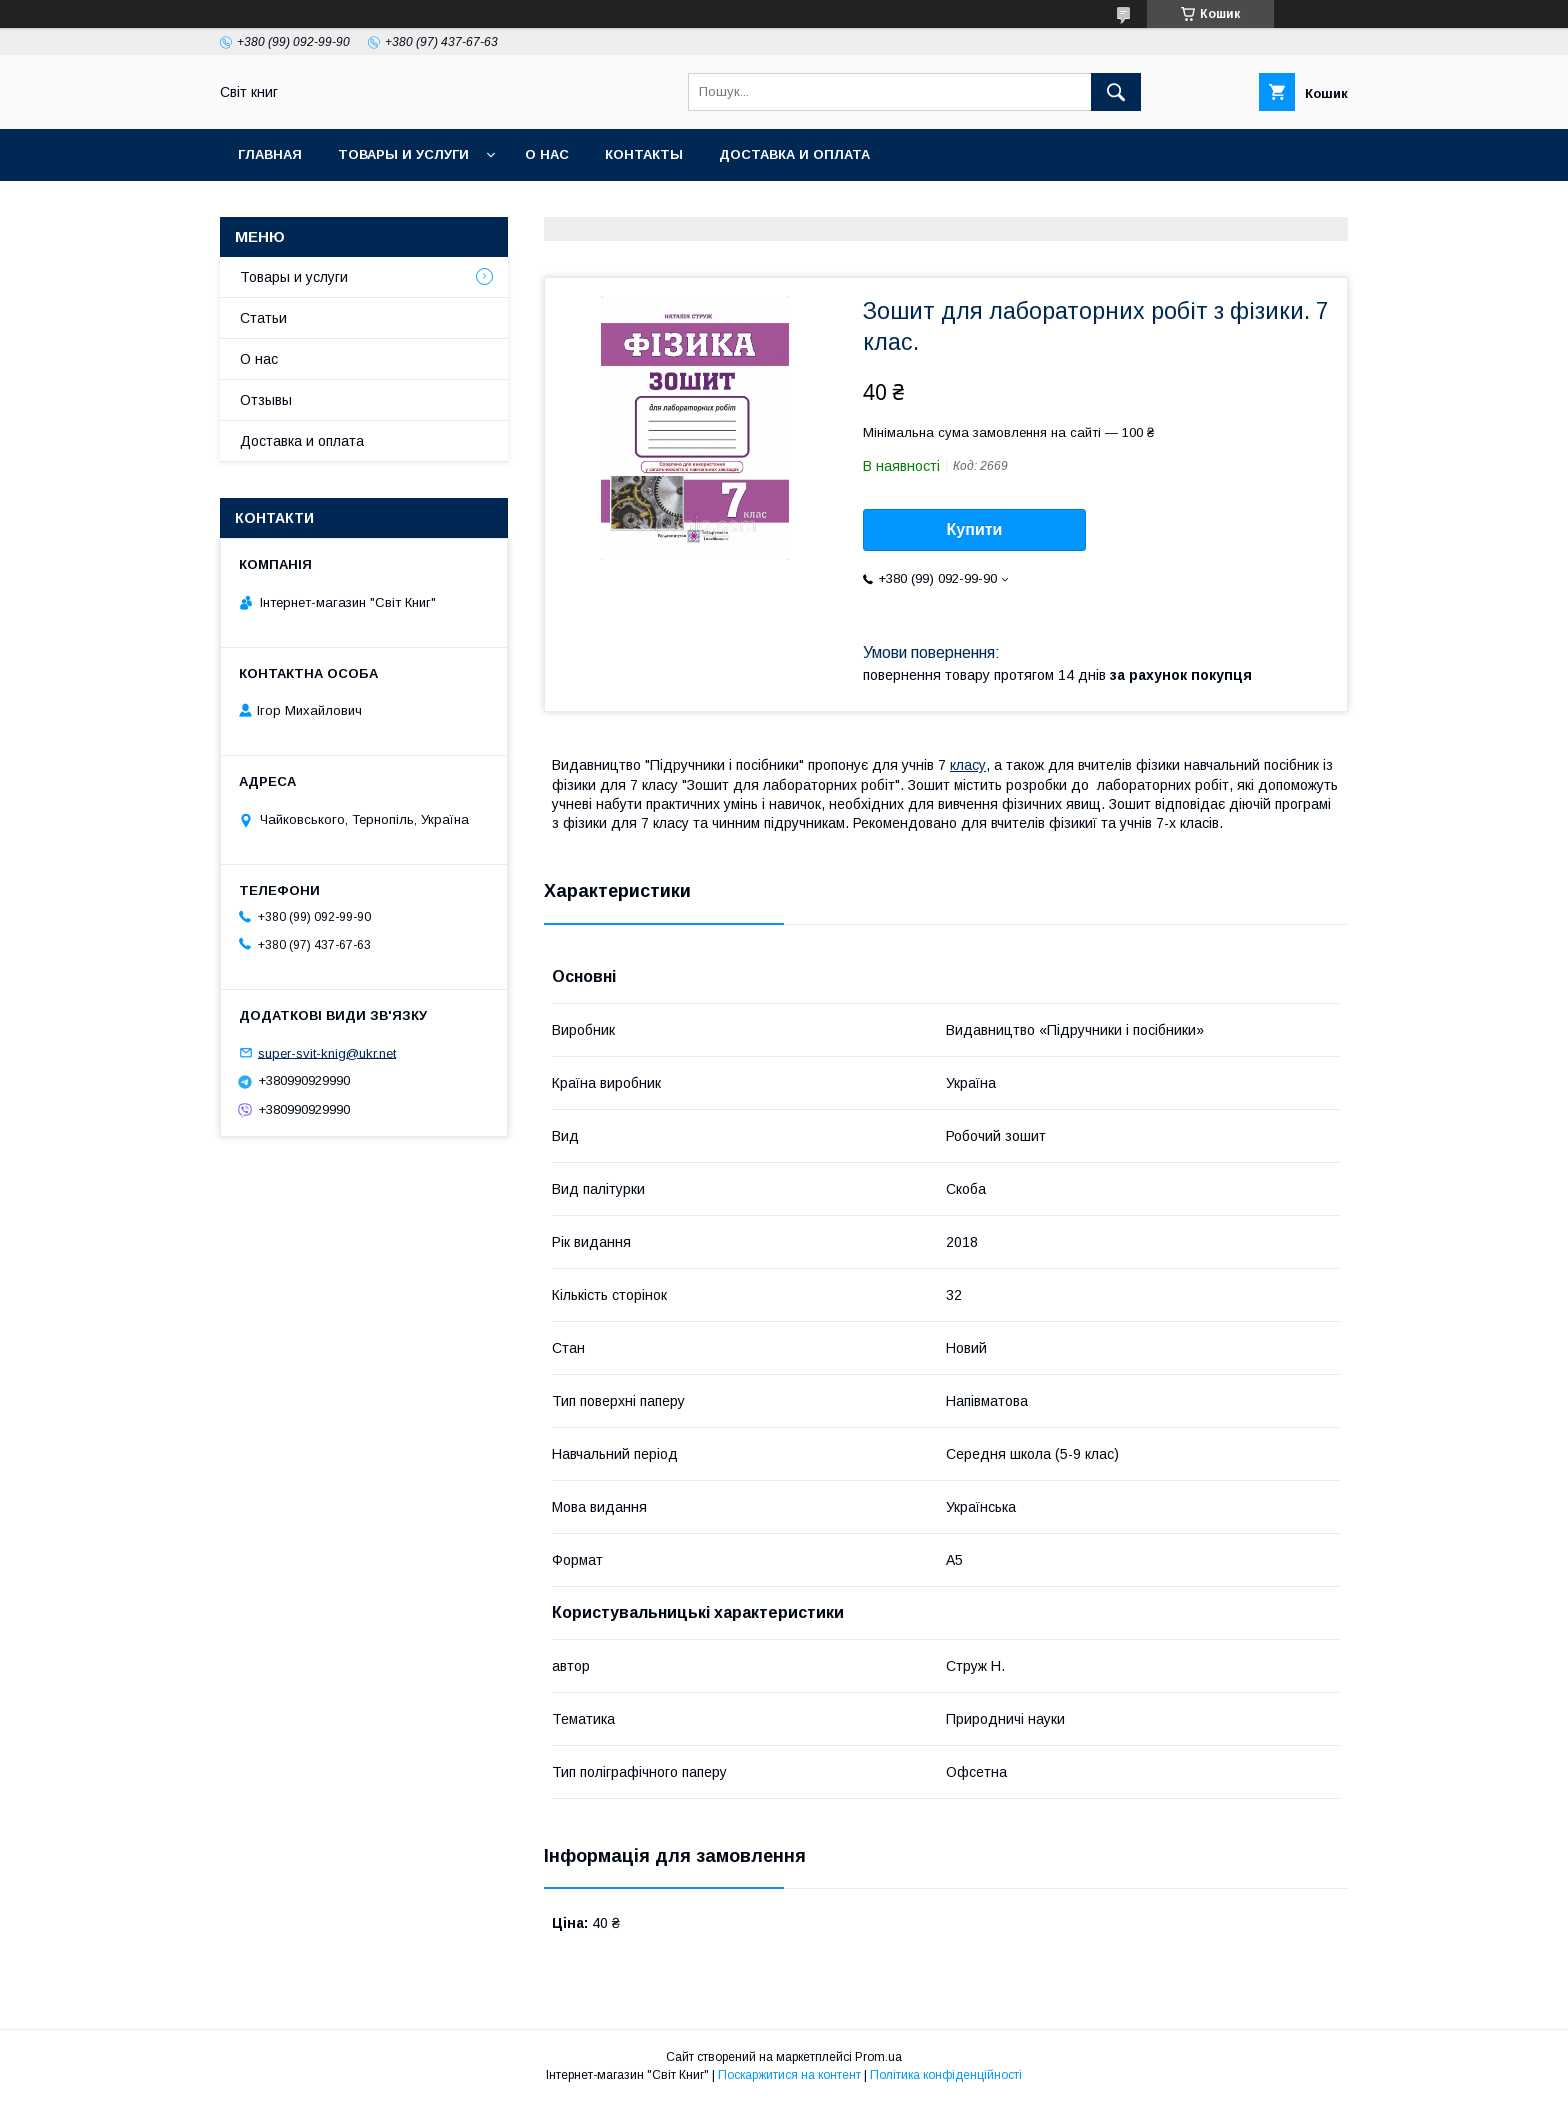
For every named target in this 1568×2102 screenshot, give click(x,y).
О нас (547, 154)
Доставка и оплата (794, 154)
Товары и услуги (403, 154)
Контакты (644, 154)
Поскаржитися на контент (789, 2075)
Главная (270, 154)
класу (968, 765)
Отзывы (266, 400)
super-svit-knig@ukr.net (327, 1052)
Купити (975, 529)
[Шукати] (1116, 92)
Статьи (263, 318)
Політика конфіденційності (946, 2075)
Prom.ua (878, 2057)
